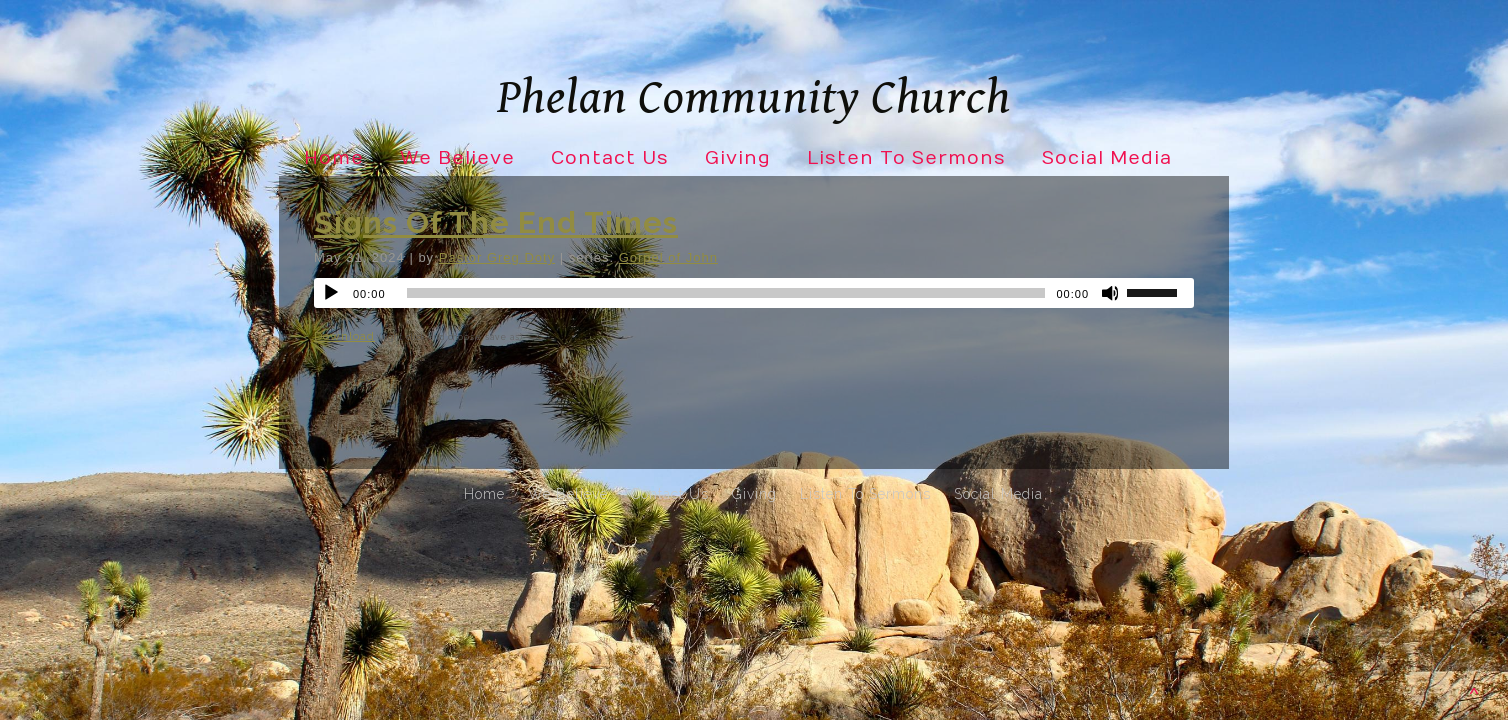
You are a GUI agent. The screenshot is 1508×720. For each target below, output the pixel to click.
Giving (738, 158)
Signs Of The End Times (496, 222)
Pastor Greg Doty (497, 257)
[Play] (331, 293)
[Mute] (1111, 293)
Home (334, 158)
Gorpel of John (668, 257)
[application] (754, 293)
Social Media (1107, 158)
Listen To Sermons (906, 158)
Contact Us (610, 158)
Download (344, 336)
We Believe (457, 158)
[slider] (726, 293)
